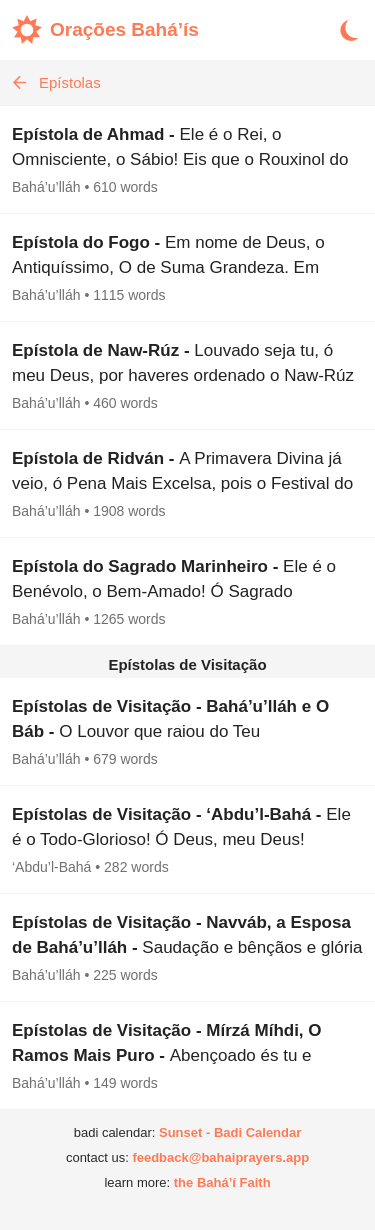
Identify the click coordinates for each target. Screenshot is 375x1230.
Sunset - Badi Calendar (230, 1132)
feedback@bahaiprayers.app (220, 1157)
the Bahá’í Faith (222, 1182)
